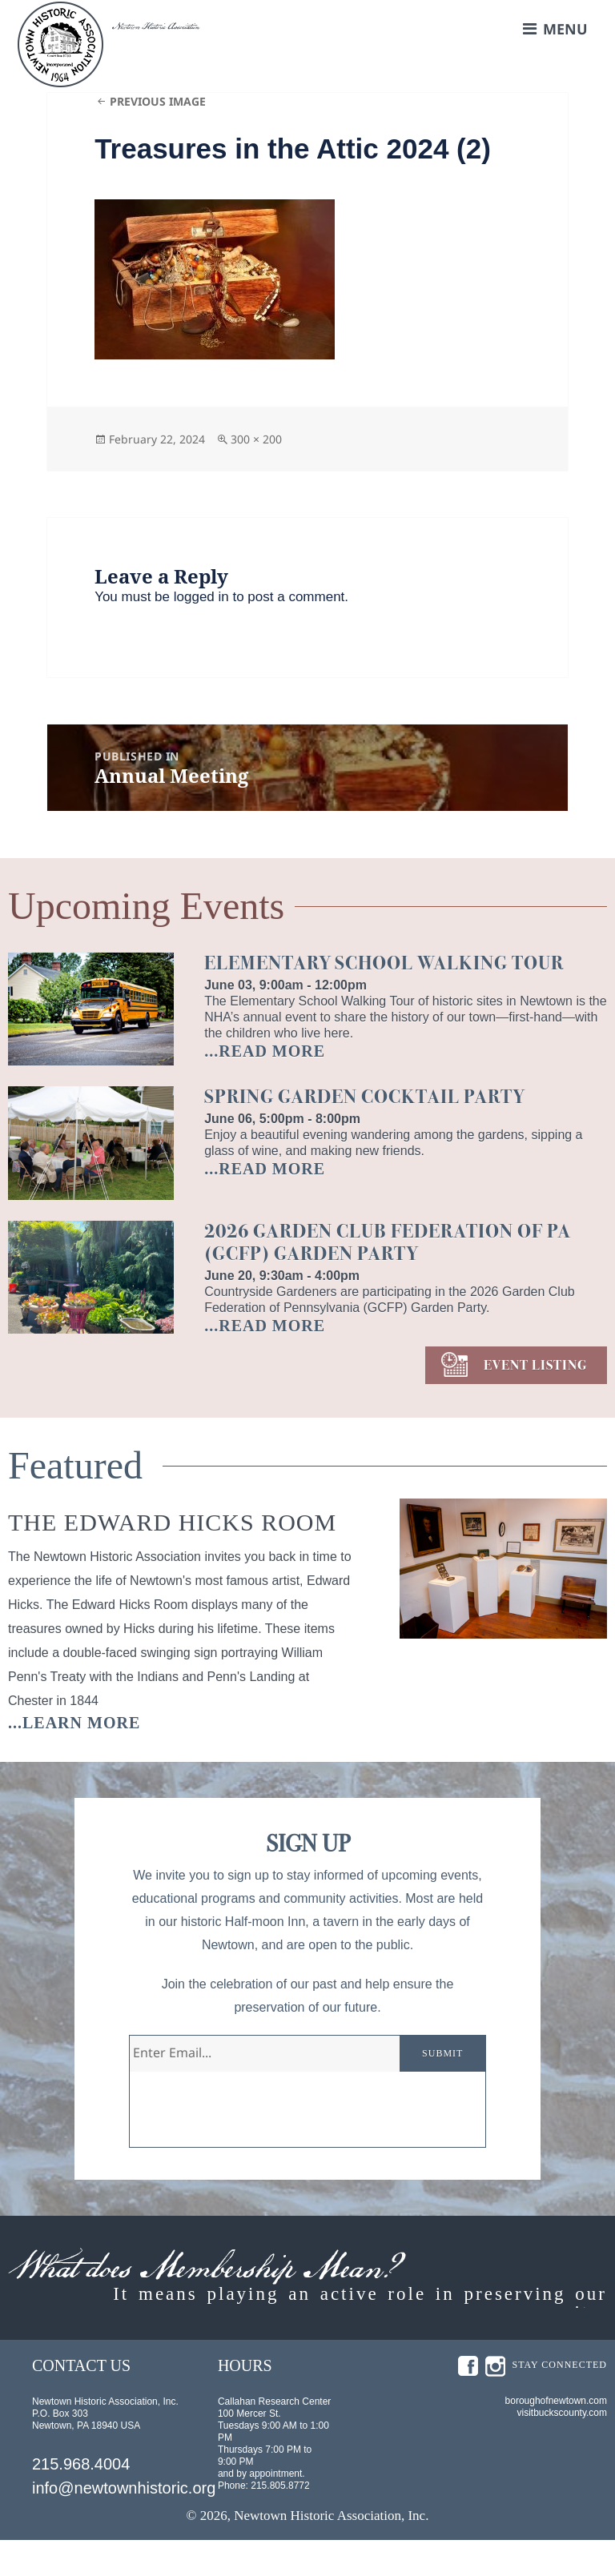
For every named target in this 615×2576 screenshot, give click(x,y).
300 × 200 (256, 439)
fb (468, 2402)
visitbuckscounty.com (562, 2448)
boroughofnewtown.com (556, 2436)
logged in (201, 596)
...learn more (74, 1722)
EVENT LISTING (535, 1365)
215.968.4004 (81, 2500)
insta (495, 2402)
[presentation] (251, 2115)
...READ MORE (264, 1051)
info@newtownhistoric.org (123, 2524)
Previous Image (158, 101)
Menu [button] (565, 28)
